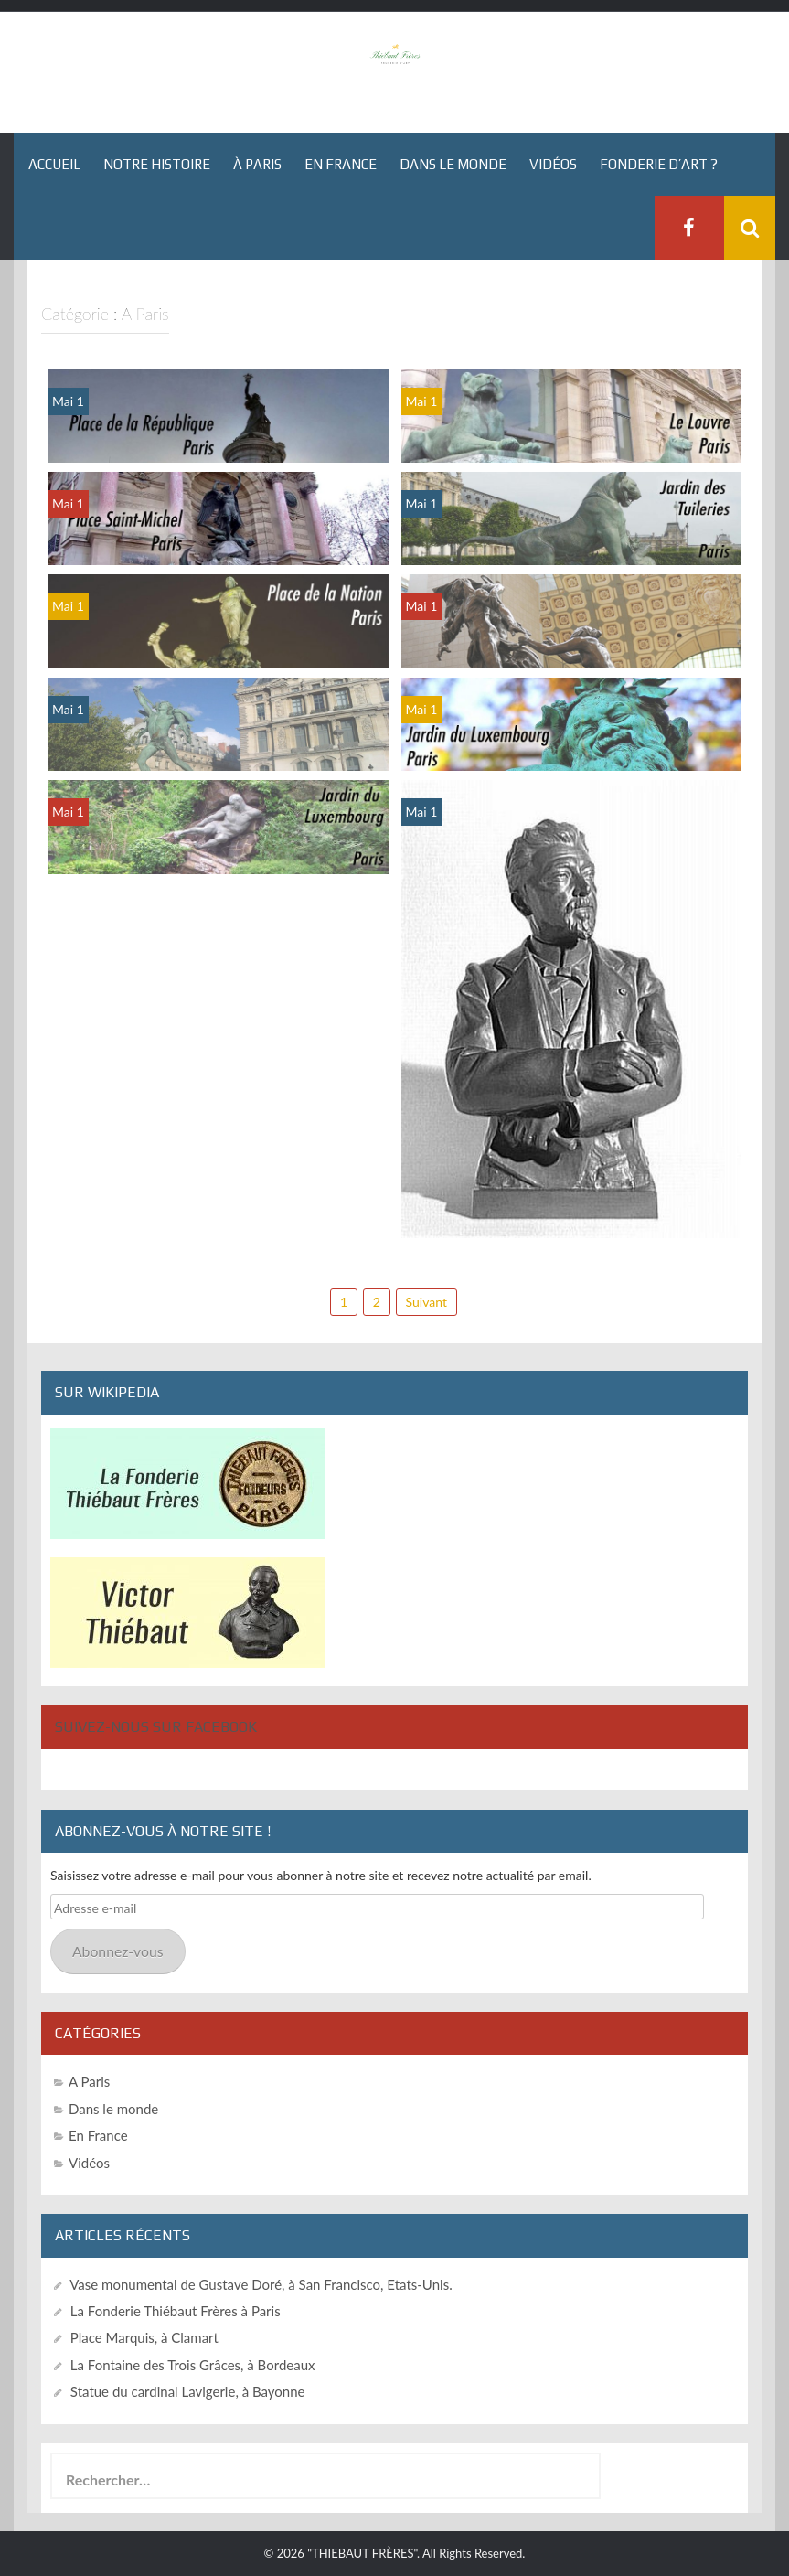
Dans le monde (453, 164)
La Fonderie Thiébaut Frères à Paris (175, 2311)
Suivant (426, 1301)
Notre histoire (156, 164)
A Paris (89, 2081)
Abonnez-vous (118, 1951)
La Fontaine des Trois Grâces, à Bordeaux (192, 2365)
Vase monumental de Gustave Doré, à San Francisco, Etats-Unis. (260, 2284)
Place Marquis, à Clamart (144, 2337)
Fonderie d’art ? (659, 164)
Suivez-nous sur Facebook (156, 1727)
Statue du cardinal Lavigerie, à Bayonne (187, 2391)
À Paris (257, 164)
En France (340, 164)
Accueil (54, 164)
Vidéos (553, 164)
